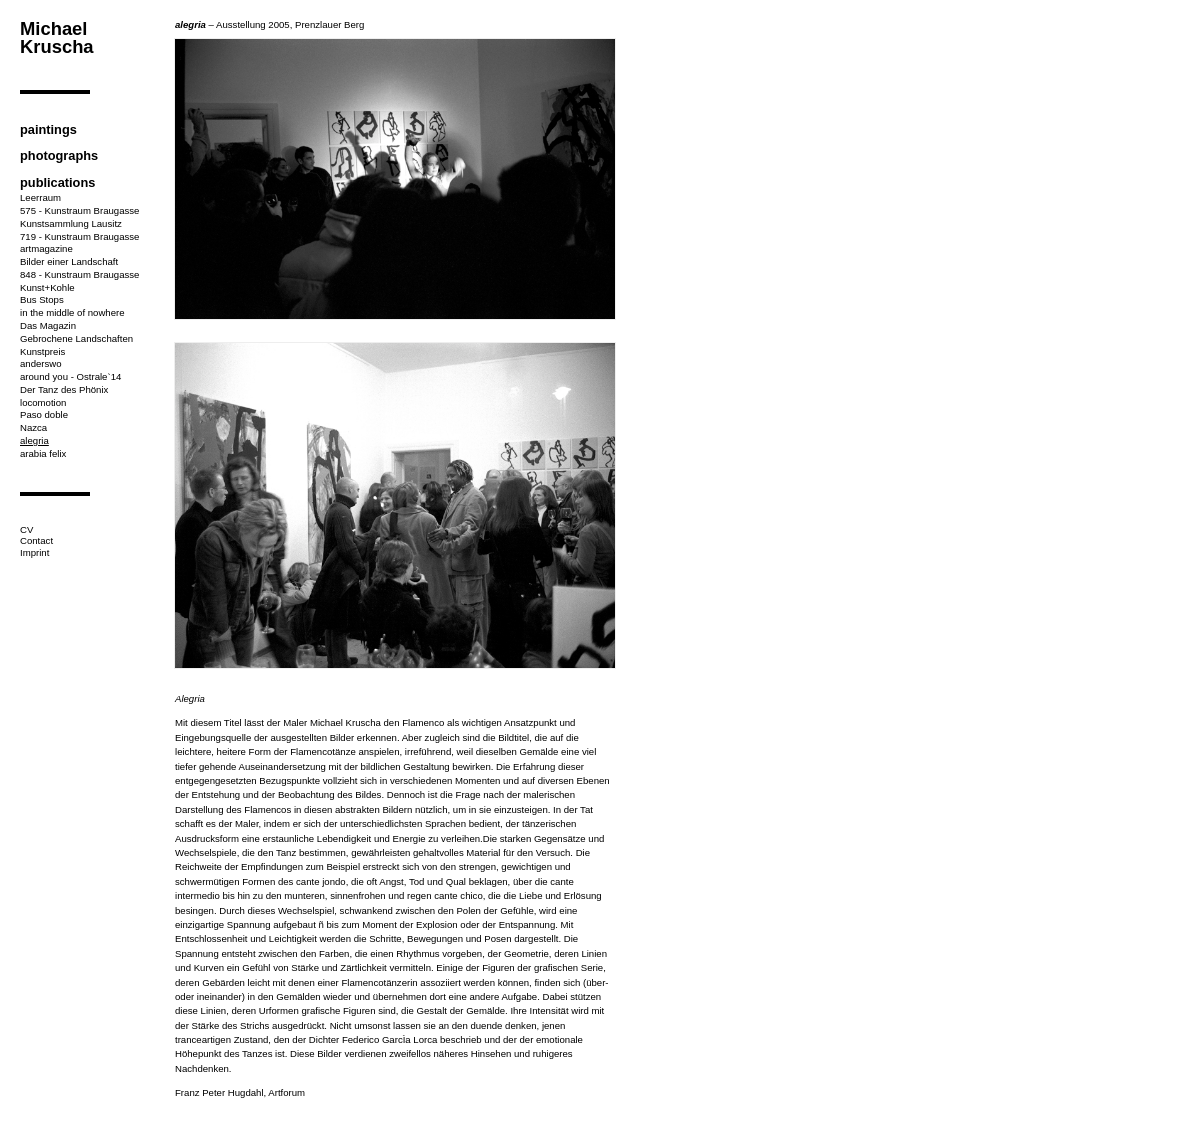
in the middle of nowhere (72, 312)
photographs (59, 155)
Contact (36, 540)
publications (57, 182)
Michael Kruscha (57, 37)
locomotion (43, 402)
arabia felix (43, 453)
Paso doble (44, 414)
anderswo (41, 363)
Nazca (33, 427)
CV (26, 529)
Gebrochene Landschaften (76, 338)
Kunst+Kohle (47, 287)
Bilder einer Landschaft (69, 261)
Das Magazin (48, 325)
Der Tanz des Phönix (64, 389)
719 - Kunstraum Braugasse (79, 236)
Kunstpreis (42, 351)
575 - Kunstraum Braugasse (79, 210)
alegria (34, 440)
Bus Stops (42, 299)
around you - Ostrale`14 (70, 376)
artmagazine (46, 248)
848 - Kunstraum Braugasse (79, 274)
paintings (48, 129)
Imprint (34, 552)
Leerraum (40, 197)
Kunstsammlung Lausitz (71, 223)
